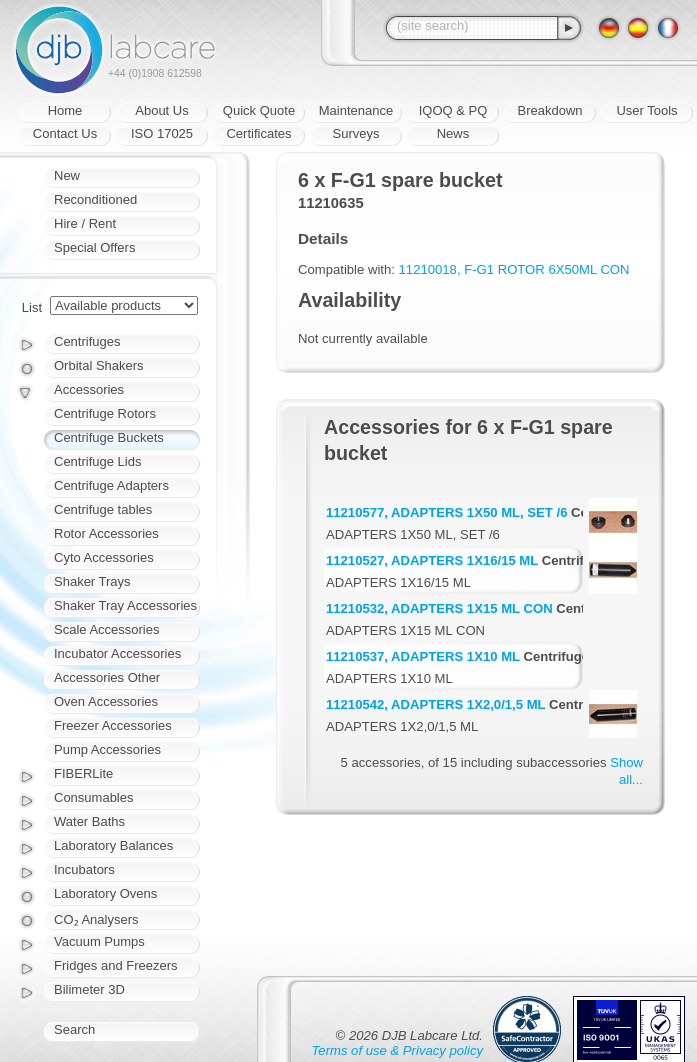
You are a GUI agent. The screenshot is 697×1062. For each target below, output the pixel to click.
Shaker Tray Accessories (125, 605)
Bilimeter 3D (89, 989)
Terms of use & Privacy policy (397, 1050)
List (32, 307)
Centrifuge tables (103, 509)
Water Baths (89, 821)
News (453, 133)
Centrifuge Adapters (111, 485)
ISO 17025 (162, 133)
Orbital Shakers (99, 365)
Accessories (89, 389)
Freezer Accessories (113, 725)
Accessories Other (107, 677)
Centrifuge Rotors (105, 413)
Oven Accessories (106, 701)
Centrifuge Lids (97, 461)
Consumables (94, 797)
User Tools (646, 110)
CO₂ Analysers (96, 919)
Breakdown (549, 110)
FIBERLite (83, 773)
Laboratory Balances (113, 845)
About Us (161, 110)
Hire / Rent (85, 223)
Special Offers (94, 247)
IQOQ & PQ (453, 110)
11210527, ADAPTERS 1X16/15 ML (432, 560)
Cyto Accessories (104, 557)
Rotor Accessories (106, 533)
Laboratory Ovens (105, 893)
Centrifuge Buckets (109, 437)
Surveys (356, 133)
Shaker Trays (92, 581)
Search (74, 1029)
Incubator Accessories (117, 653)
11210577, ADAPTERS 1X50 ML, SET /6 (446, 512)
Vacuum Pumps (99, 941)
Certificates (258, 133)
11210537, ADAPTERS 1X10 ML (423, 656)
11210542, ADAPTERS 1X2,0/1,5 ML (435, 704)
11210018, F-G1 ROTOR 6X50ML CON (514, 269)
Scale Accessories (107, 629)
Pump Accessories (107, 749)
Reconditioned (95, 199)
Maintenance (356, 110)
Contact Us (65, 133)
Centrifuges (87, 341)
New (67, 175)
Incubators (84, 869)
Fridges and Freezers (116, 965)
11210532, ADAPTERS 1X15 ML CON (439, 608)
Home (65, 110)
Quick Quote (259, 110)
